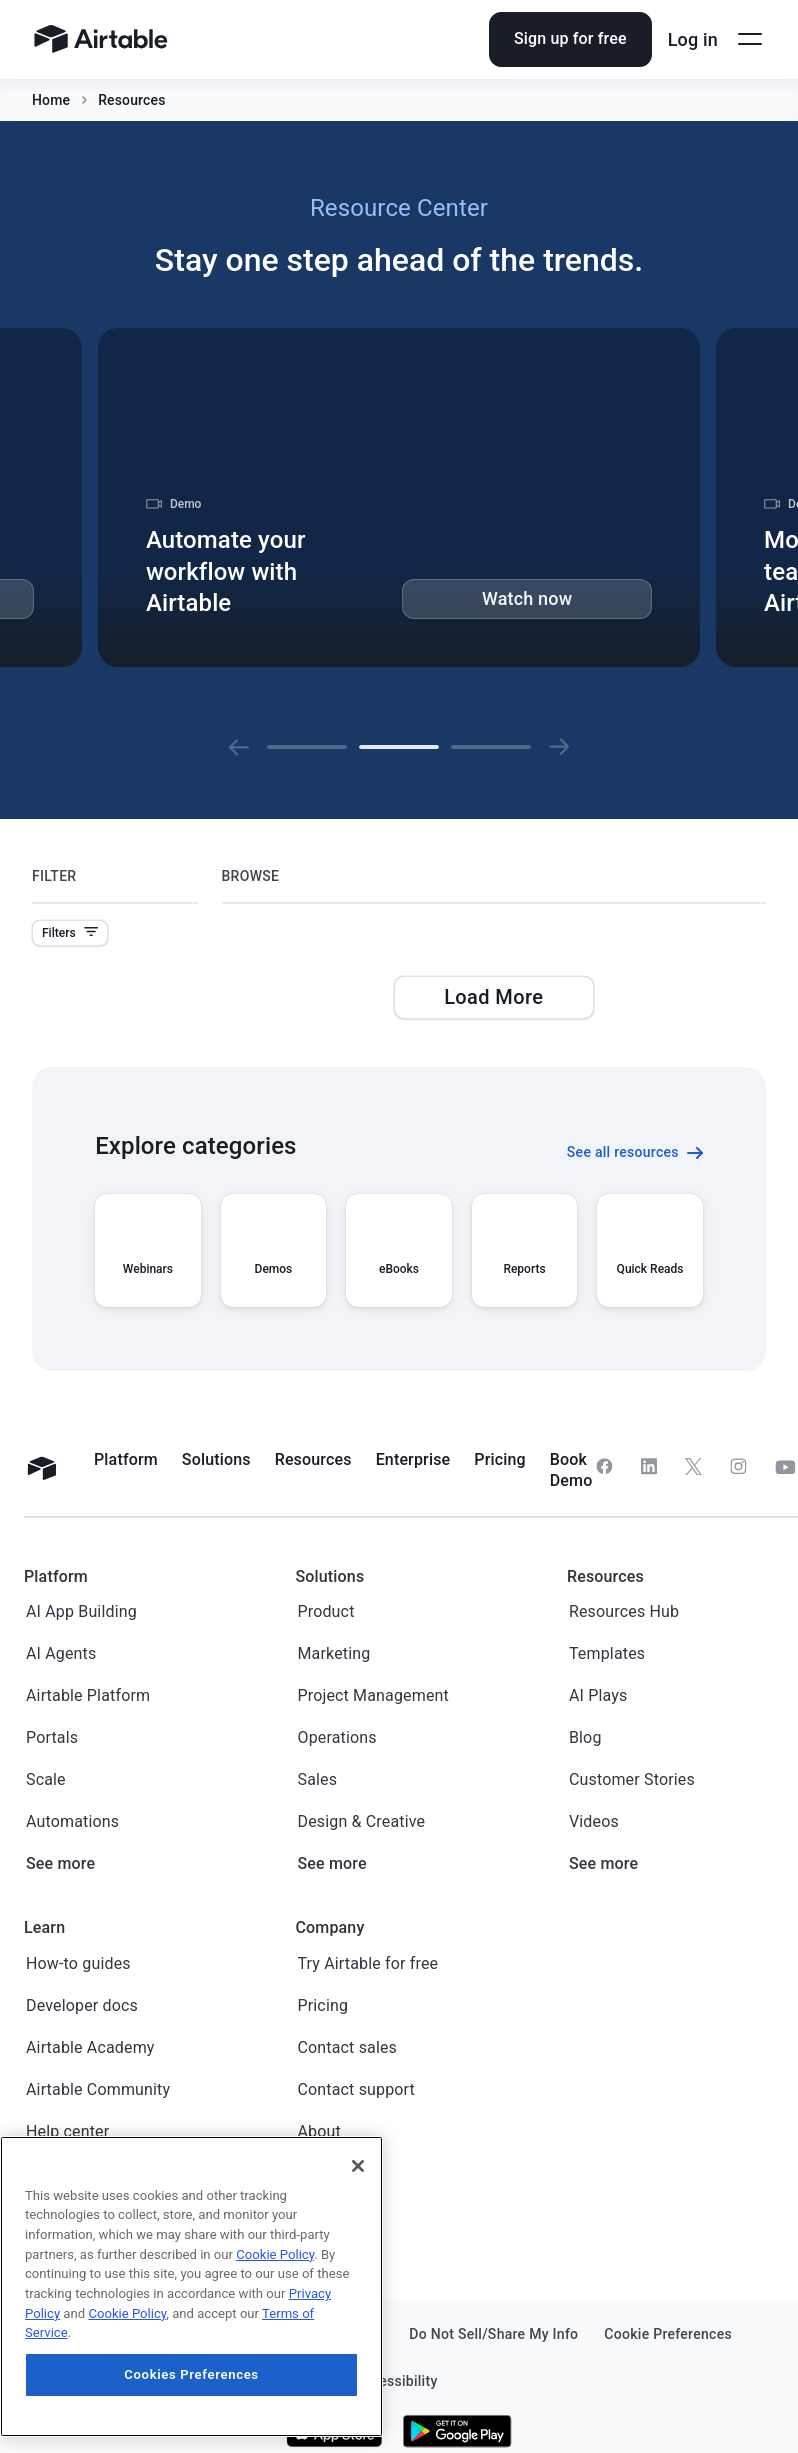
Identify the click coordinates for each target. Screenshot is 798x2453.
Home (51, 100)
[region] (191, 2286)
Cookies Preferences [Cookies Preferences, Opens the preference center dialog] (191, 2374)
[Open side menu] (750, 39)
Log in (693, 39)
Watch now (527, 598)
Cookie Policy (275, 2254)
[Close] (358, 2166)
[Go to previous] (239, 747)
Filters (70, 933)
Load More (493, 997)
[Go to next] (559, 747)
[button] (239, 747)
